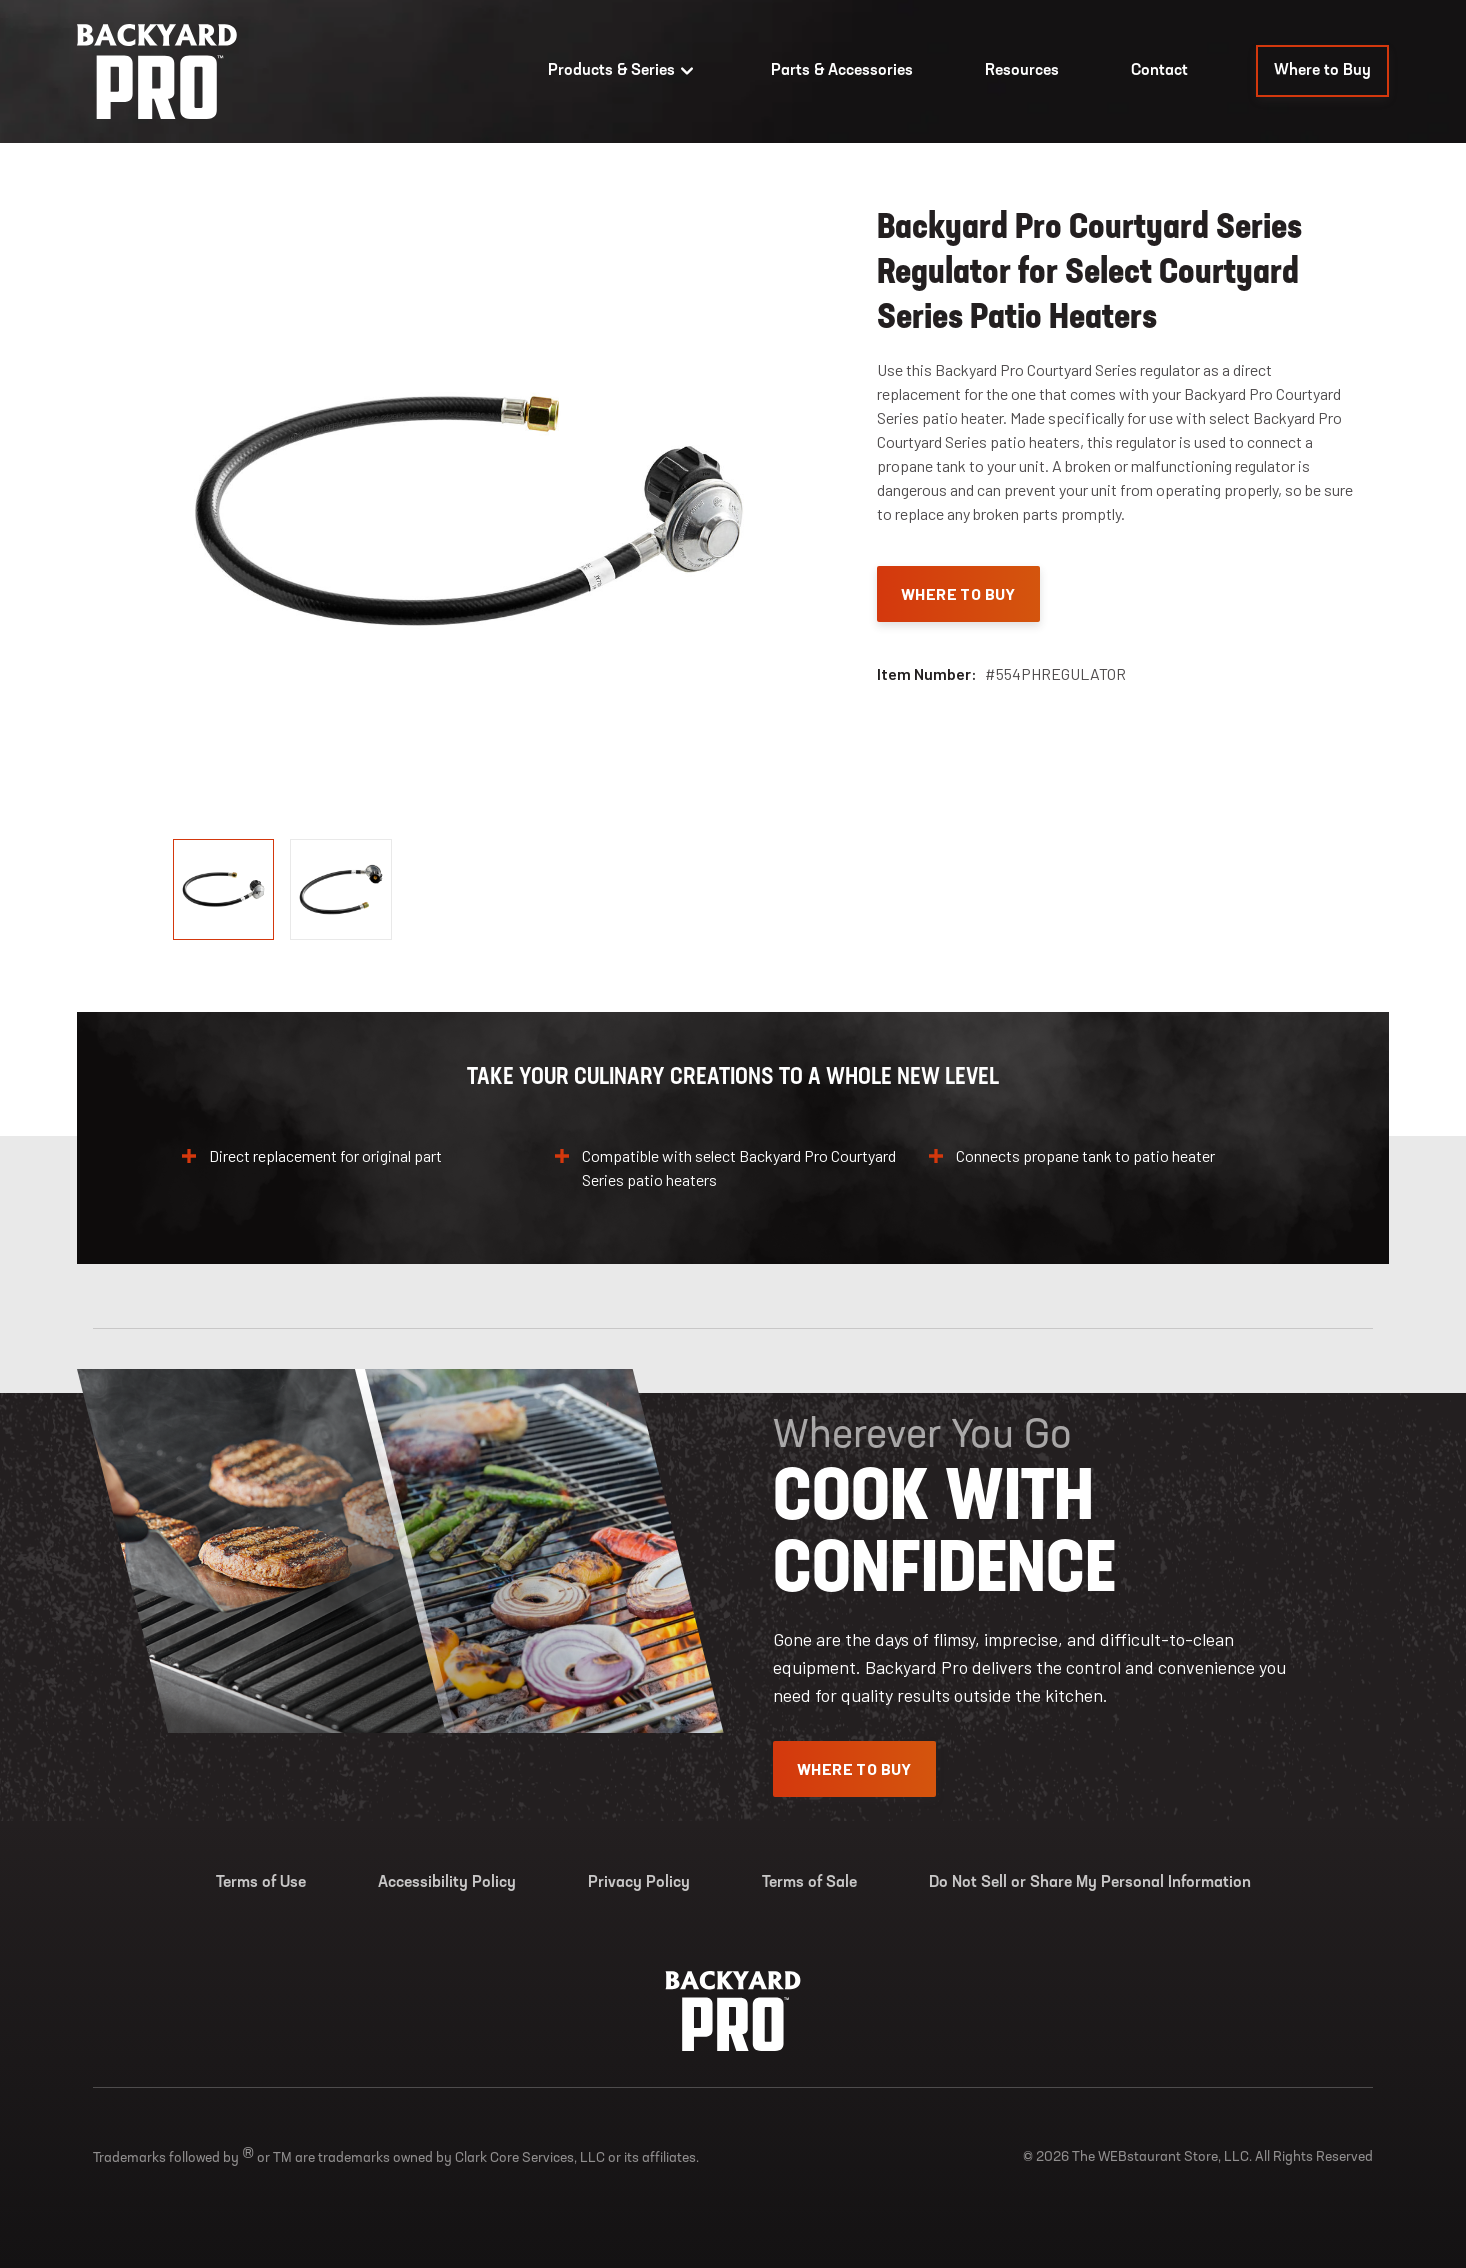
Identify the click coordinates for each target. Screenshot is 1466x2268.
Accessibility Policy (447, 1883)
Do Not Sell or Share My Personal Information (1090, 1883)
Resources (1022, 71)
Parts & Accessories (842, 71)
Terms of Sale (809, 1883)
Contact (1159, 71)
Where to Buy (1322, 71)
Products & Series (623, 71)
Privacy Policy (639, 1883)
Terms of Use (261, 1883)
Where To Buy (958, 593)
